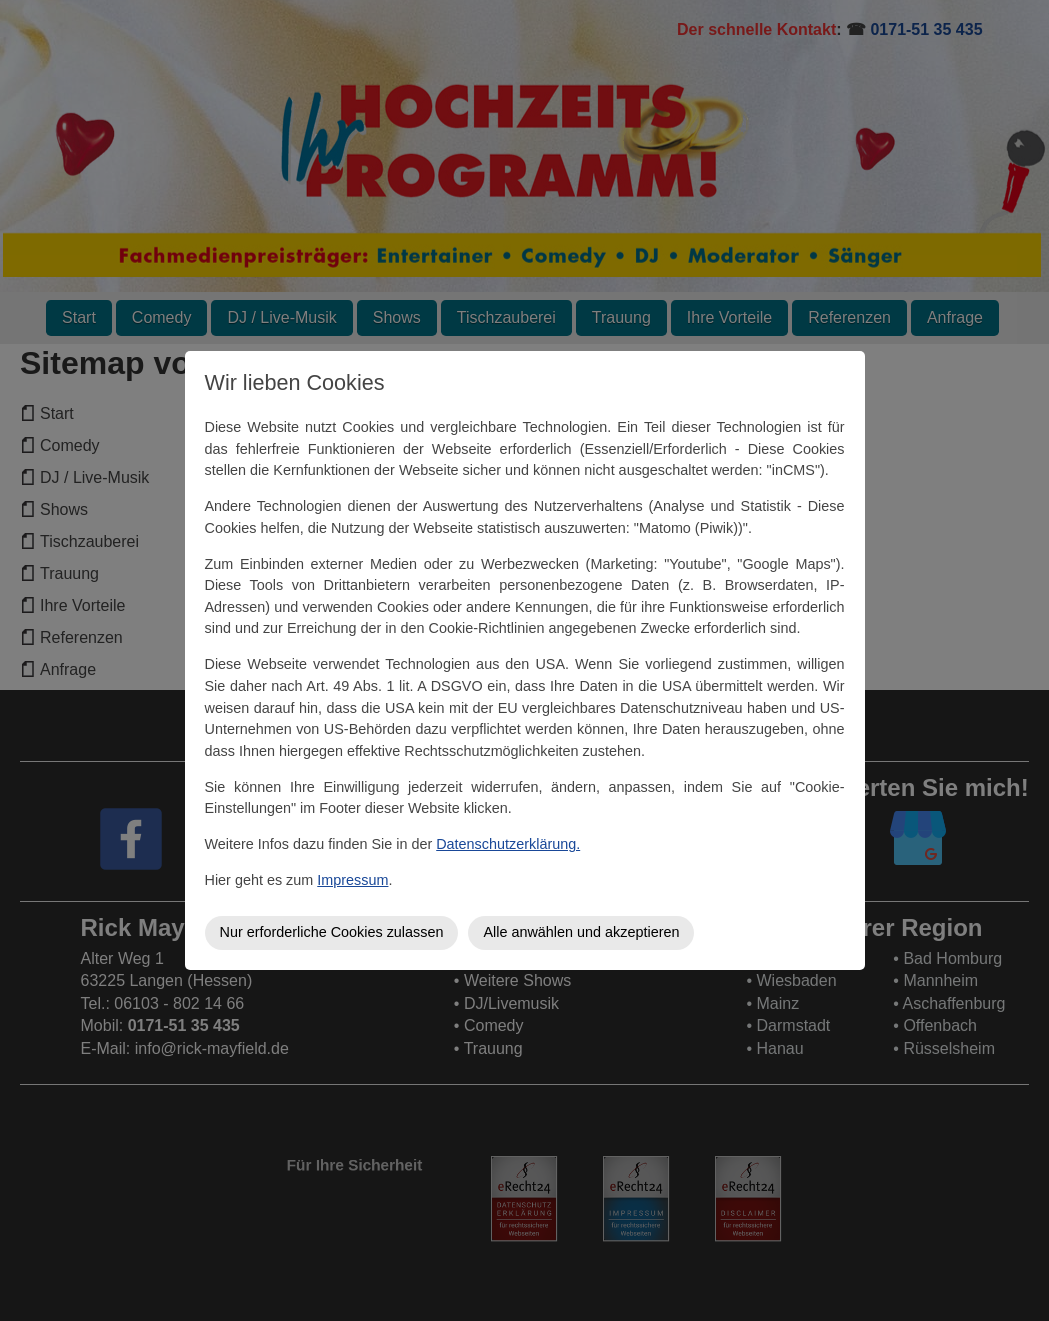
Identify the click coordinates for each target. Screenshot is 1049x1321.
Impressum (352, 880)
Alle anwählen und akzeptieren (581, 932)
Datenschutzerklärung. (508, 844)
